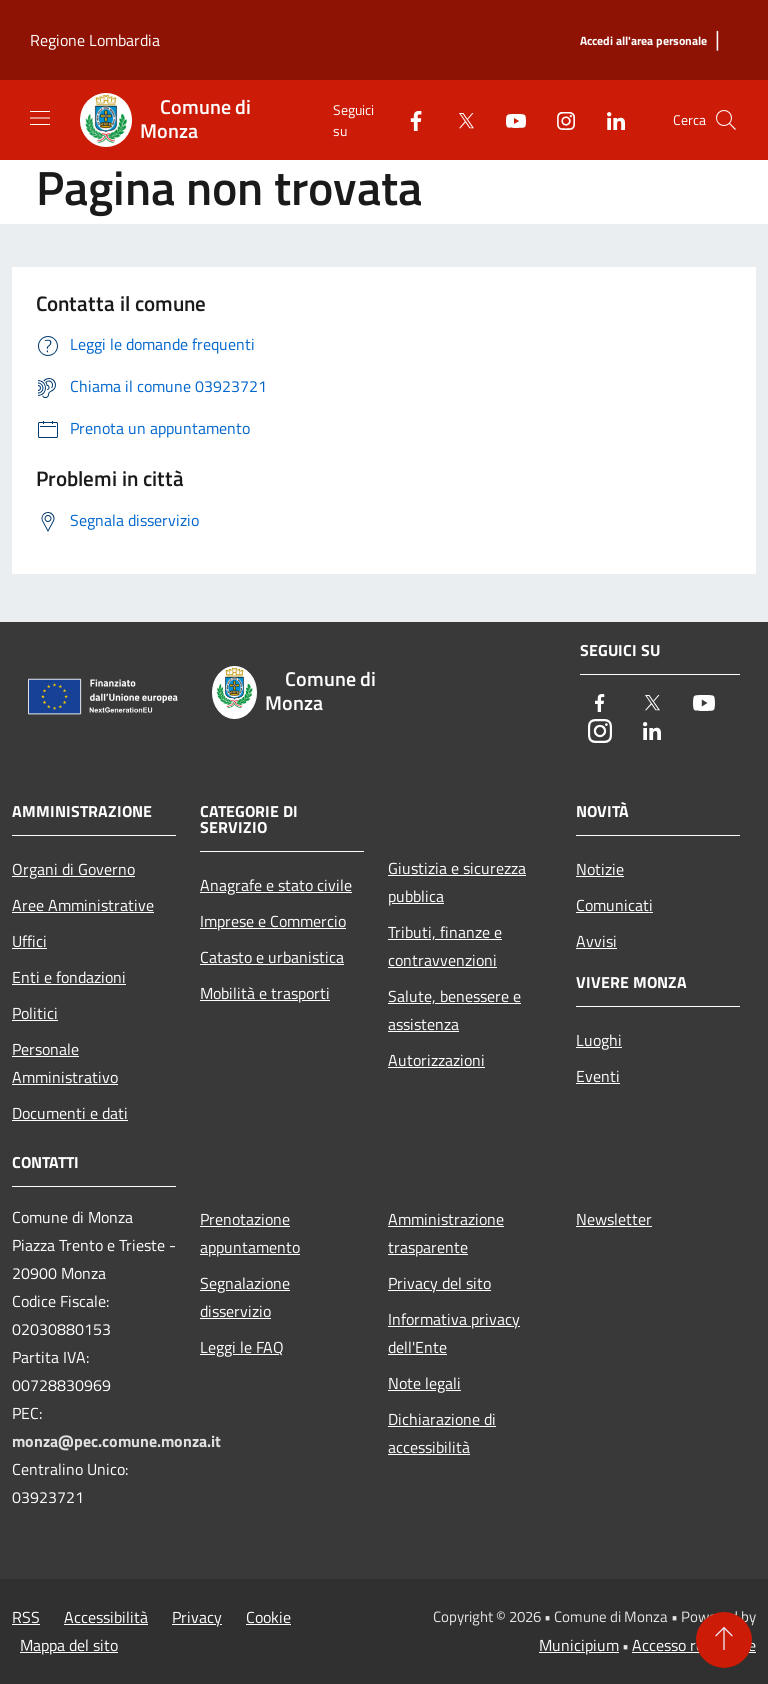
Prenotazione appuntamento (250, 1233)
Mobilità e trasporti (265, 993)
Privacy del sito (439, 1283)
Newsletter (614, 1219)
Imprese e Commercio (273, 921)
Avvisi (596, 941)
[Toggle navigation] (40, 118)
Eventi (598, 1076)
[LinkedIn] (608, 119)
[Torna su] (724, 1640)
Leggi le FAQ (242, 1347)
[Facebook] (408, 119)
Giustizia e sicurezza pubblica (457, 882)
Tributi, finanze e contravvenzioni (445, 946)
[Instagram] (558, 119)
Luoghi (599, 1040)
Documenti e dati (70, 1113)
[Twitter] (458, 119)
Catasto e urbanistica (272, 957)
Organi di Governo (73, 869)
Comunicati (614, 905)
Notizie (600, 869)
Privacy (197, 1617)
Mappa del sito (69, 1645)
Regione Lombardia (95, 40)
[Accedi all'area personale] (643, 41)
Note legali (424, 1383)
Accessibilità (106, 1617)
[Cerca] (726, 120)
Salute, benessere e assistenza (454, 1010)
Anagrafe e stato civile (276, 885)
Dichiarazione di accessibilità (442, 1433)
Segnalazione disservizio (245, 1297)
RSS (26, 1617)
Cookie (268, 1617)
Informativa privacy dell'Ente (454, 1333)
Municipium (579, 1645)
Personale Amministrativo (65, 1063)
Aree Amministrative (83, 905)
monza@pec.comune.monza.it (116, 1441)
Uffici (29, 941)
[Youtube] (508, 119)
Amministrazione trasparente (446, 1233)
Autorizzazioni (436, 1060)
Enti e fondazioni (69, 977)
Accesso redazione (694, 1645)
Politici (35, 1013)
